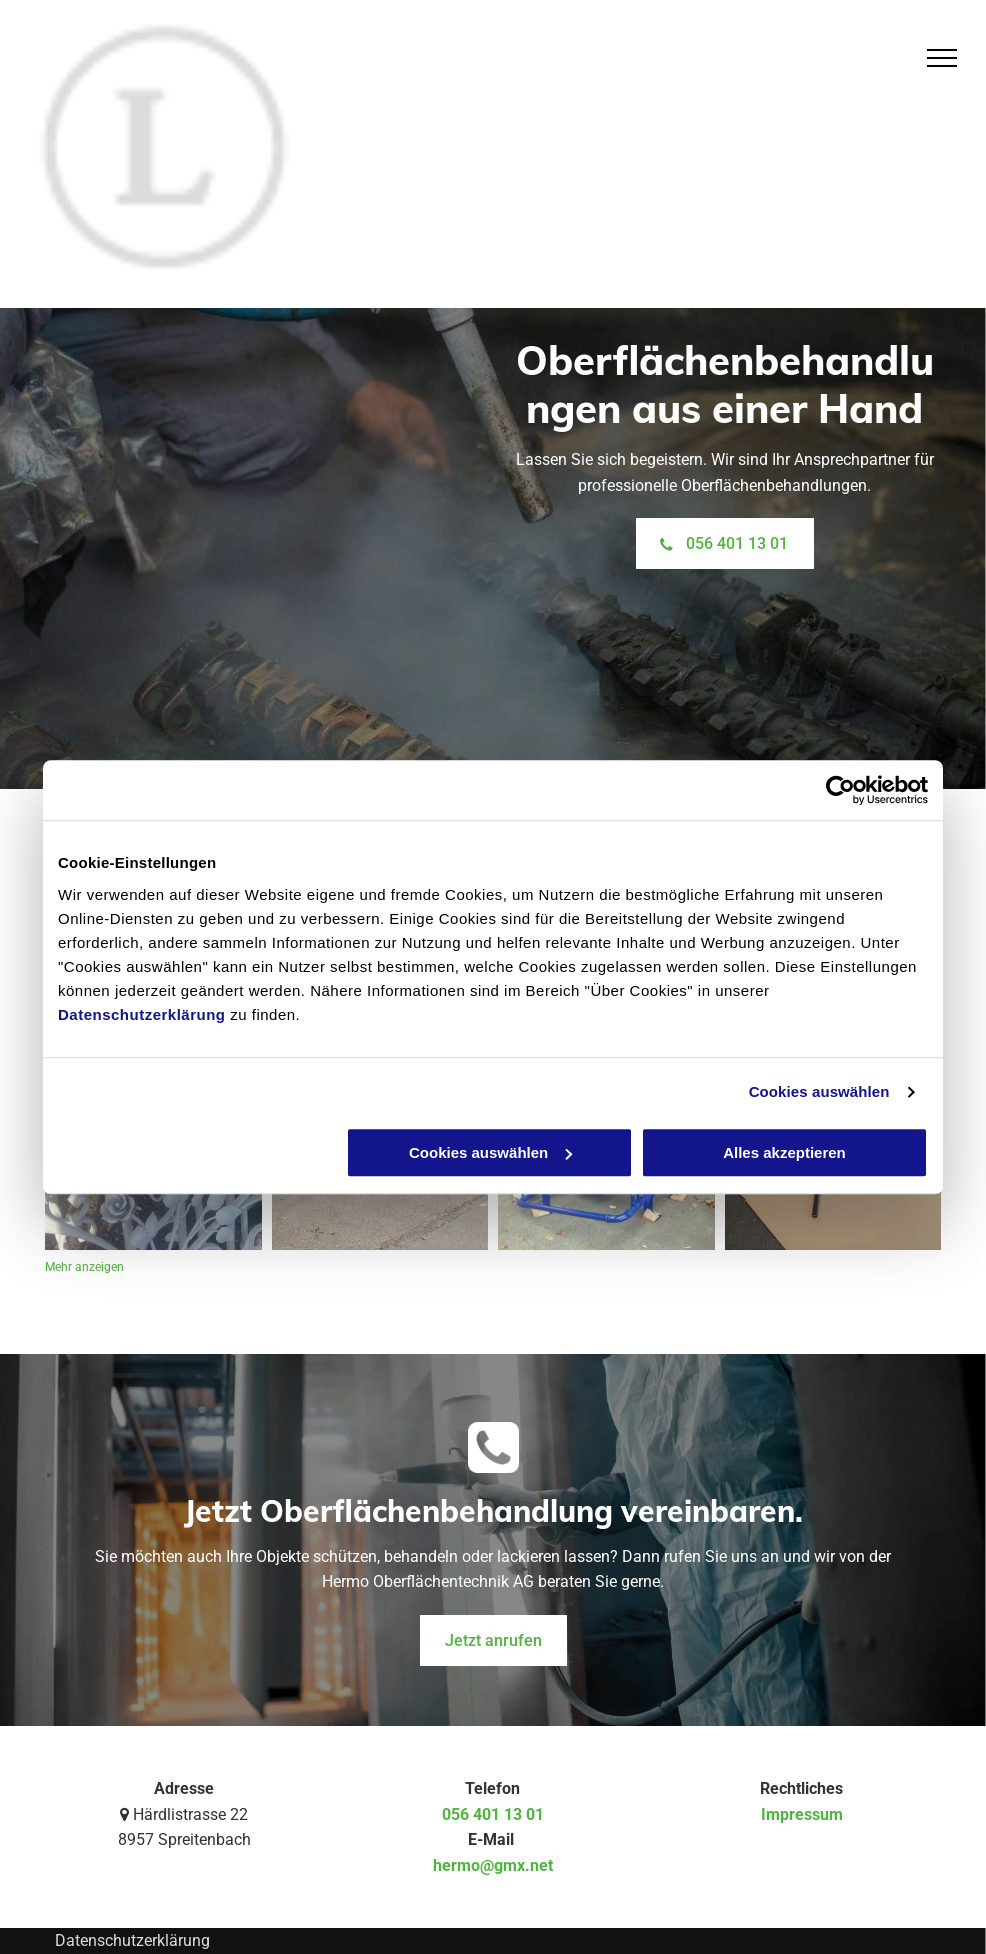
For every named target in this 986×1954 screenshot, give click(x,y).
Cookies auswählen (819, 1091)
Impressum (802, 1814)
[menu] (942, 58)
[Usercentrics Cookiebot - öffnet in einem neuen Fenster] (840, 790)
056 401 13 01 (493, 1814)
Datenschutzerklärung (142, 1014)
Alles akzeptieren (784, 1152)
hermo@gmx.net (493, 1865)
